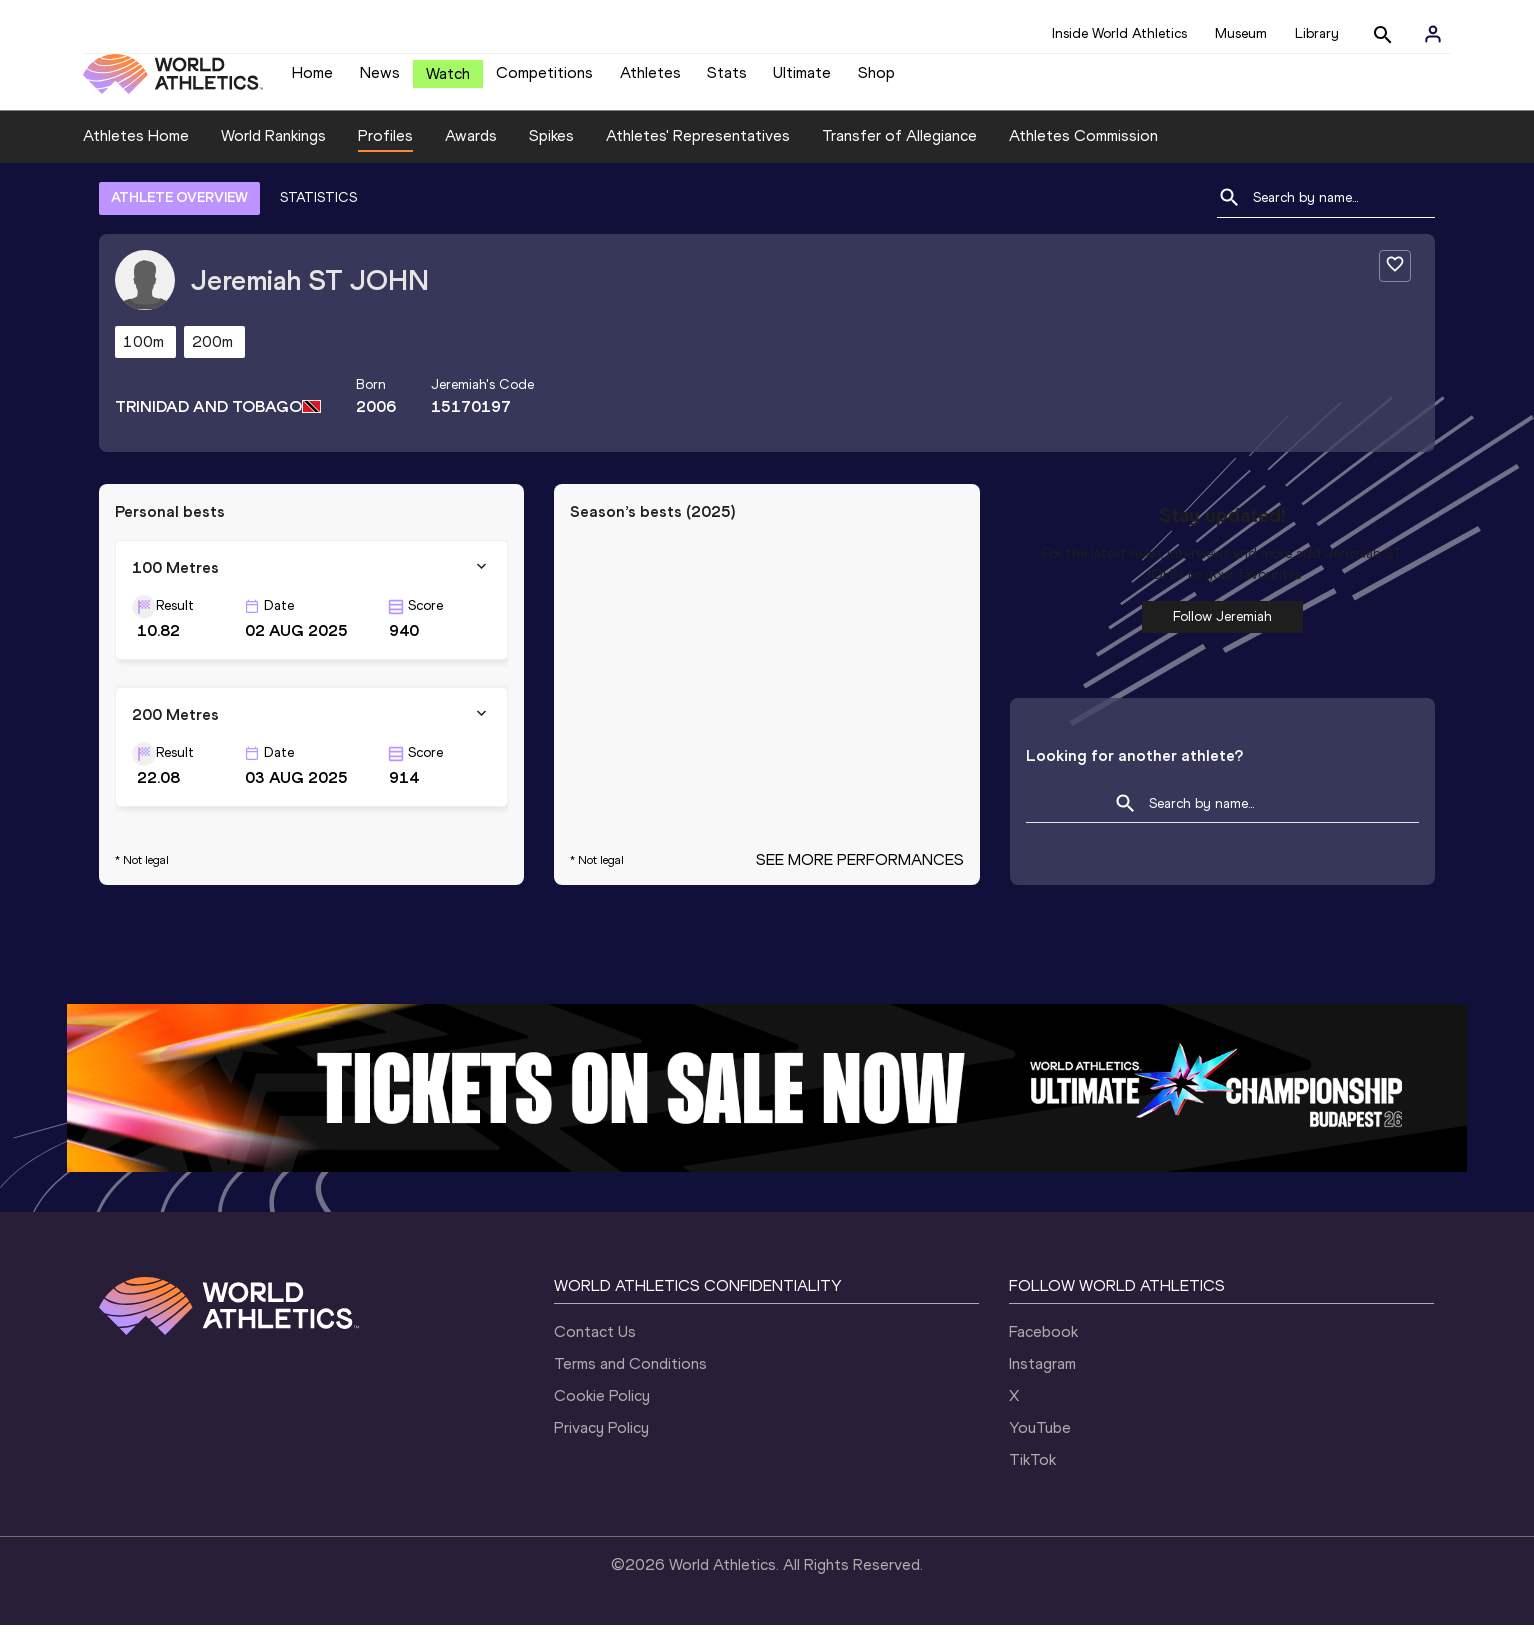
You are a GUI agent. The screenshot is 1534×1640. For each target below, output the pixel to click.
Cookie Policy (602, 1410)
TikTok (1032, 1474)
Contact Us (595, 1346)
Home (312, 80)
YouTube (1040, 1442)
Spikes (551, 150)
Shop (876, 80)
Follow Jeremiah (1222, 631)
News (380, 80)
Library (1317, 33)
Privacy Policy (601, 1442)
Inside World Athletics (1119, 33)
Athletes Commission (1083, 150)
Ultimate (802, 80)
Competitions (544, 80)
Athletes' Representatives (698, 150)
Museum (1241, 33)
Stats (727, 80)
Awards (471, 150)
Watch (448, 81)
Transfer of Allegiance (899, 150)
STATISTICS (318, 212)
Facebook (1043, 1346)
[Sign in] (1433, 34)
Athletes (650, 80)
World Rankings (273, 150)
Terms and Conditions (630, 1378)
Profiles (385, 150)
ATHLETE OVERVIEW (179, 212)
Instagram (1042, 1378)
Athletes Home (136, 150)
